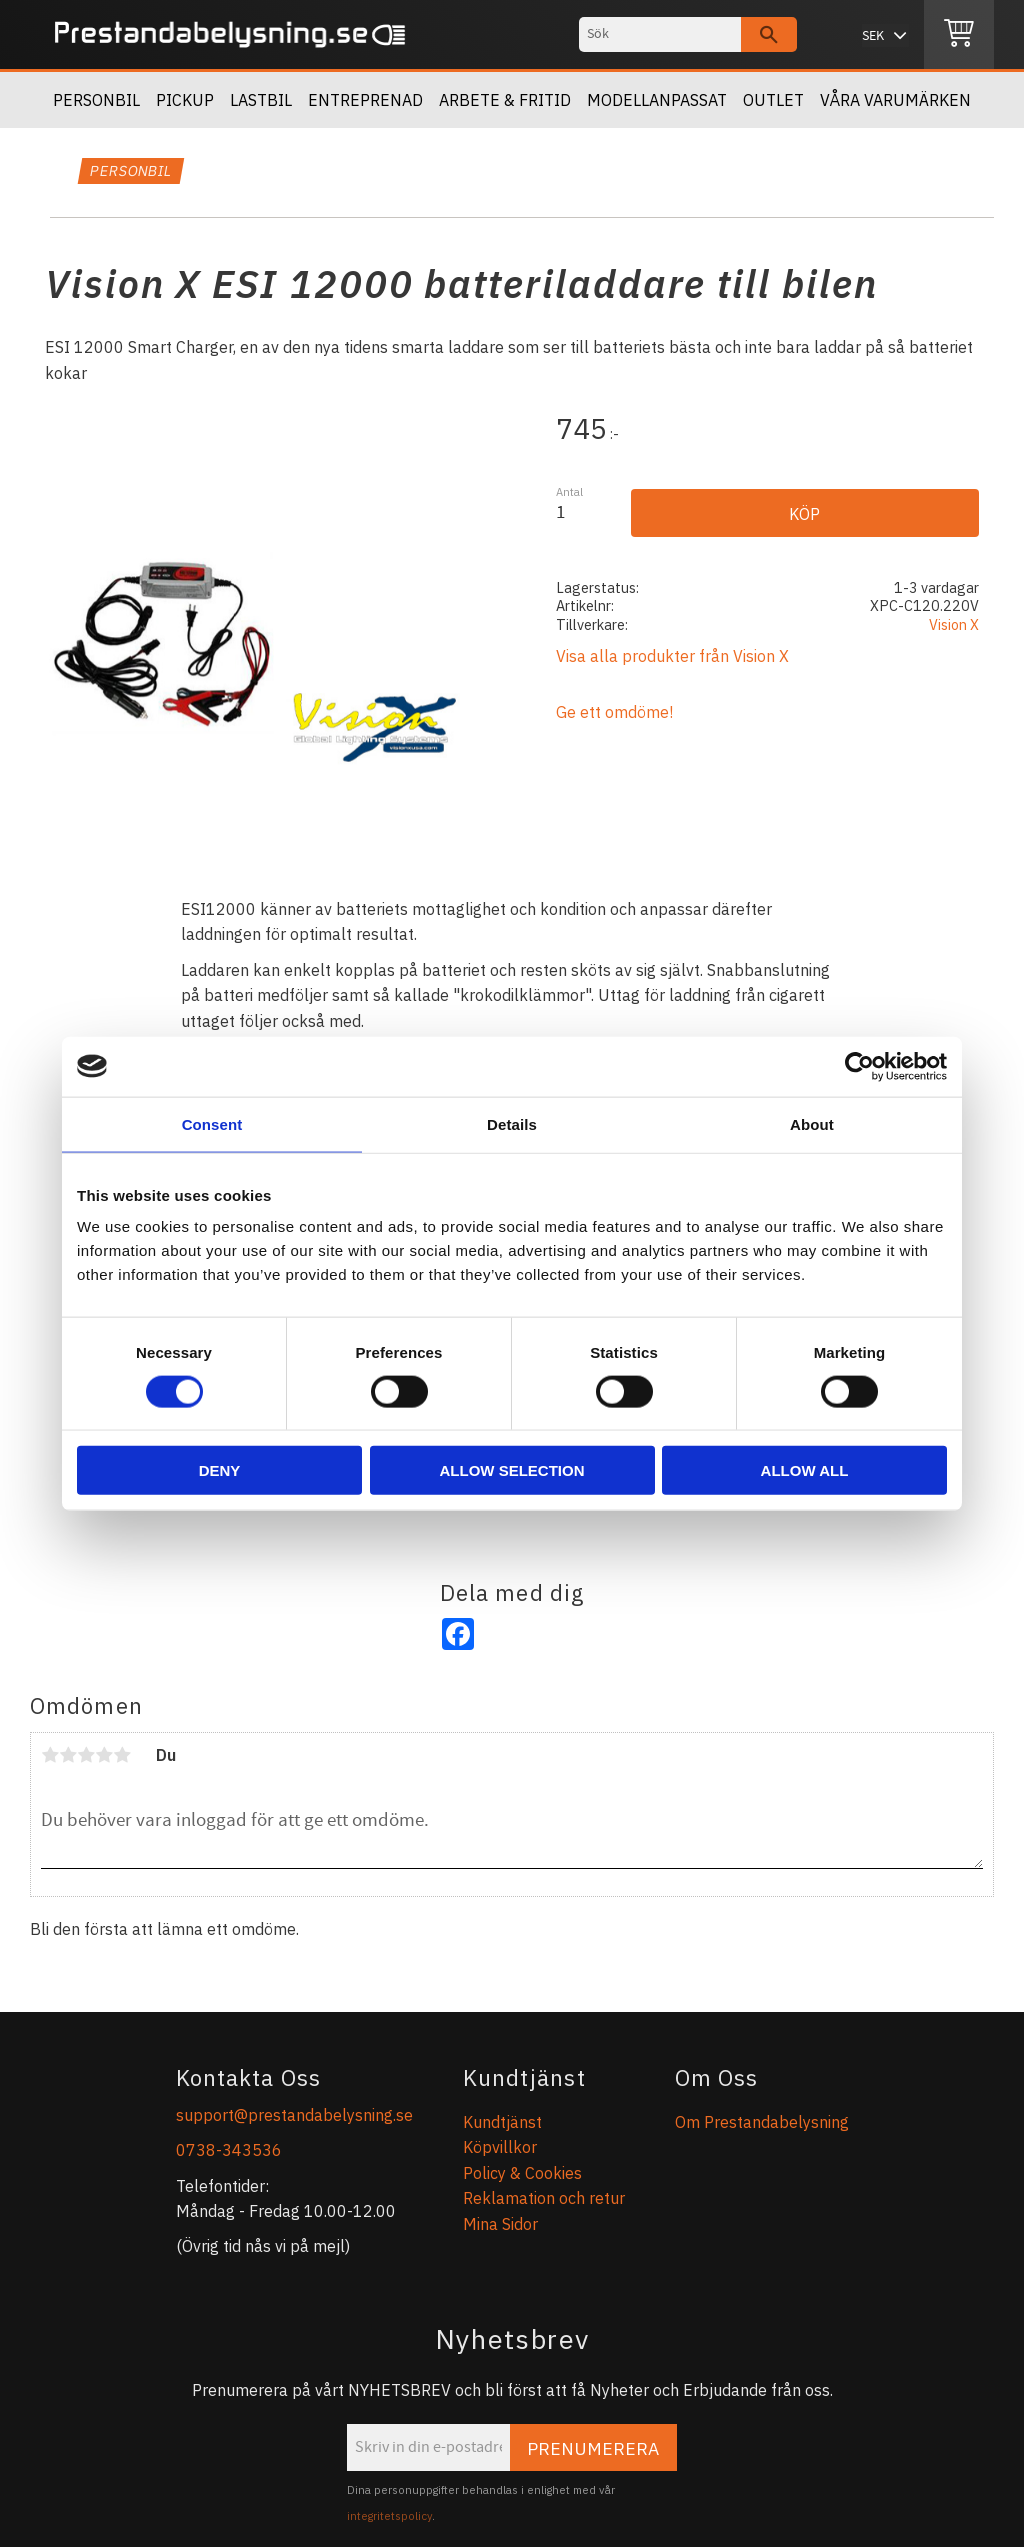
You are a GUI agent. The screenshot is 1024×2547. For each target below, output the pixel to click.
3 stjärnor (86, 1755)
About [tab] (812, 1123)
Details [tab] (512, 1123)
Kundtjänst (502, 2122)
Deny (220, 1470)
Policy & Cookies (522, 2173)
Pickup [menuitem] (185, 100)
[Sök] (769, 34)
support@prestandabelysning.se (294, 2115)
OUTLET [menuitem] (773, 100)
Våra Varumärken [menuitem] (895, 100)
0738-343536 (229, 2150)
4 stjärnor (104, 1755)
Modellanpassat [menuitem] (657, 100)
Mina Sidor (500, 2224)
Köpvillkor (500, 2147)
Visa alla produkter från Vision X (672, 656)
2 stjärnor (68, 1755)
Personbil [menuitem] (96, 100)
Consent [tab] (212, 1123)
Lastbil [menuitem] (261, 100)
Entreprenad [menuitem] (365, 100)
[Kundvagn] (959, 35)
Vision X (954, 624)
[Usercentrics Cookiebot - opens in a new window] (859, 1066)
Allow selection (512, 1470)
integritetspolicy (389, 2516)
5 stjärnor (122, 1755)
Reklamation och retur (544, 2198)
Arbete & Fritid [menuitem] (505, 100)
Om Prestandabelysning (762, 2122)
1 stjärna (50, 1755)
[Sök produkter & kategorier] (660, 34)
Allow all (805, 1470)
